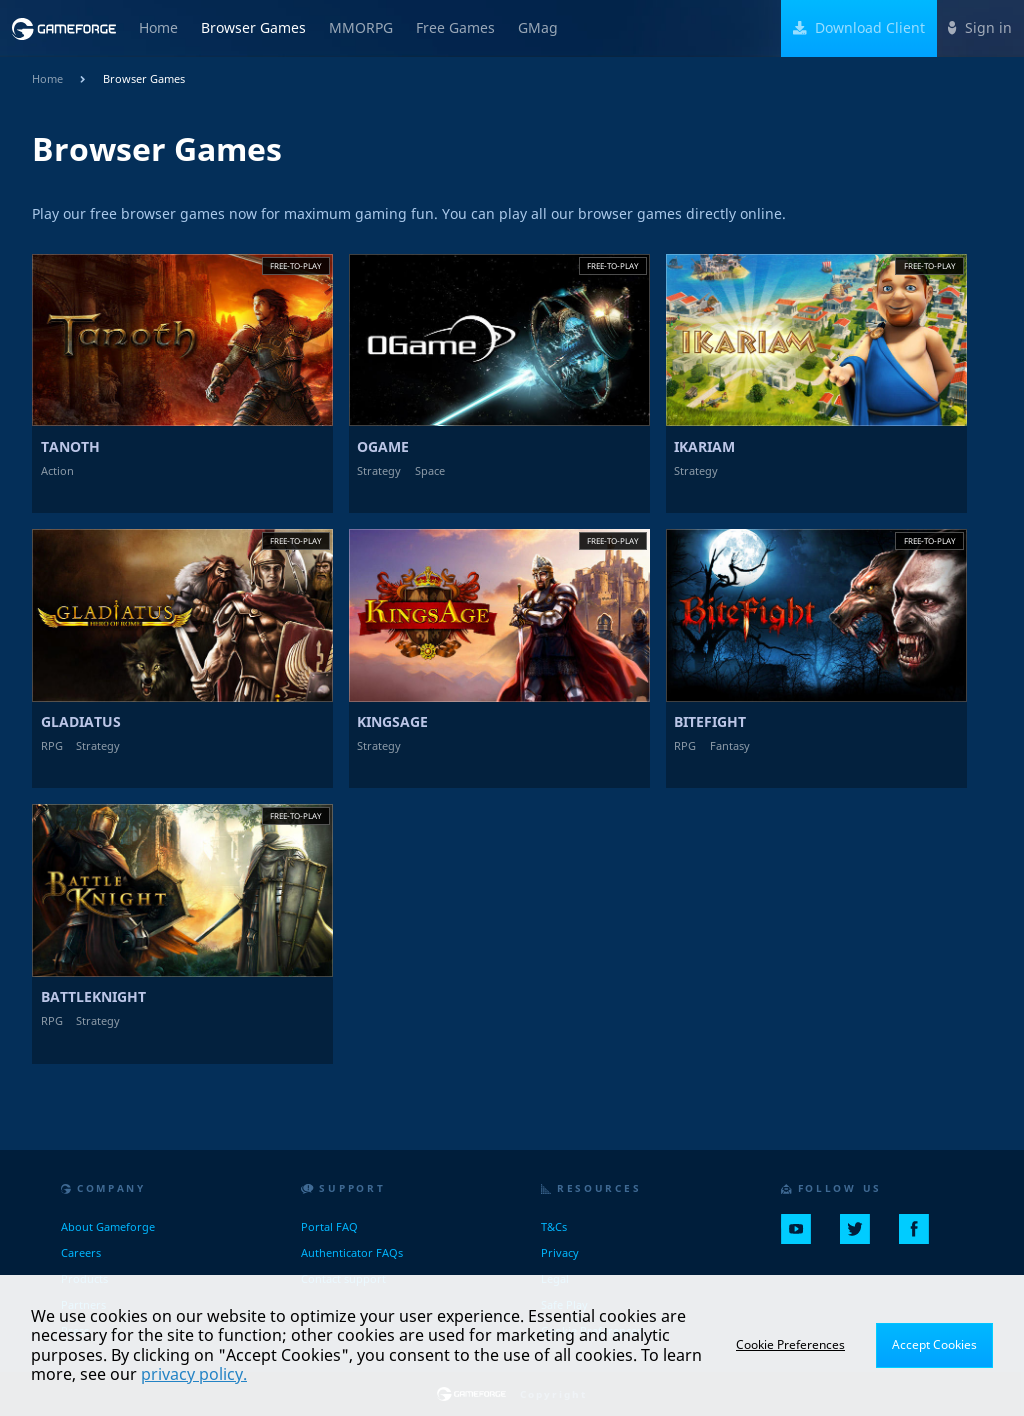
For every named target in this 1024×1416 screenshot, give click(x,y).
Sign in (980, 28)
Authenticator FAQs (352, 1252)
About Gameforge (108, 1226)
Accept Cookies (934, 1344)
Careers (81, 1252)
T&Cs (554, 1226)
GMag (538, 28)
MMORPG (361, 28)
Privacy (560, 1252)
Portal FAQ (329, 1226)
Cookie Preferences (790, 1344)
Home (158, 28)
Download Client (859, 28)
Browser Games (253, 28)
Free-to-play (296, 265)
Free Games (455, 28)
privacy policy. (194, 1374)
